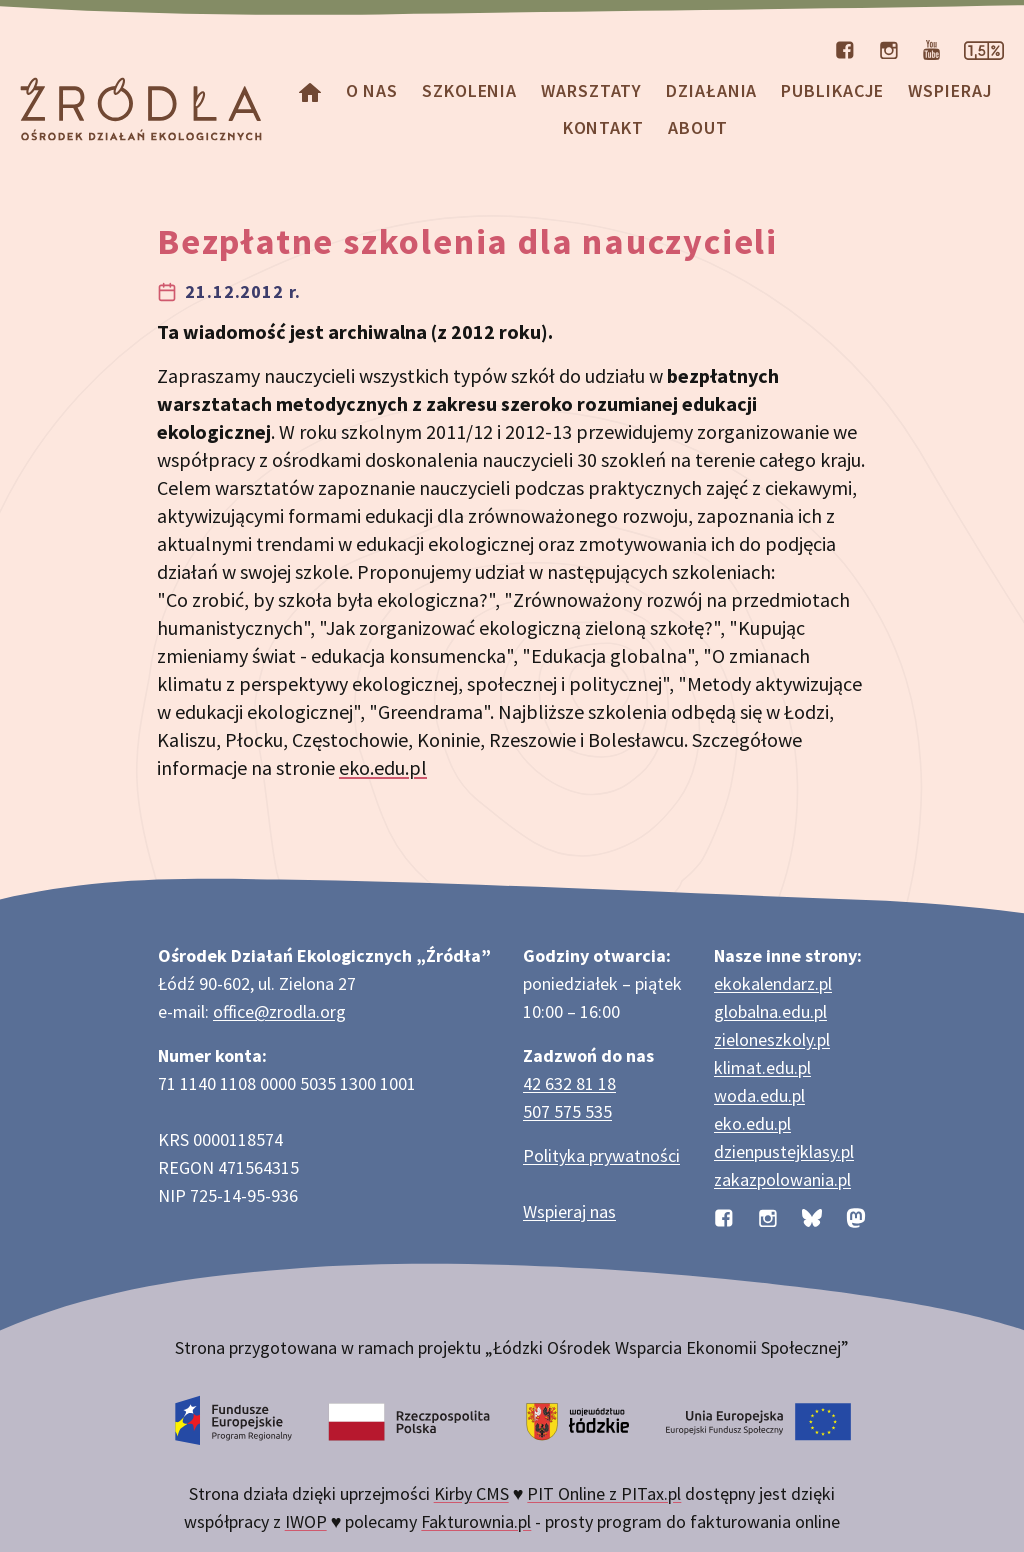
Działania (711, 90)
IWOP (306, 1521)
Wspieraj (950, 90)
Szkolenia (469, 90)
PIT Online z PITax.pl (604, 1493)
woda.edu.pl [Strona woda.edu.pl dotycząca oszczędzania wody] (759, 1095)
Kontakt (603, 127)
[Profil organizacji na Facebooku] (845, 48)
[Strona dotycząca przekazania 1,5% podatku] (984, 48)
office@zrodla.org (279, 1011)
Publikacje (832, 90)
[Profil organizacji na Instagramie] (889, 48)
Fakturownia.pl (476, 1521)
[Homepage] (310, 90)
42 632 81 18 (569, 1083)
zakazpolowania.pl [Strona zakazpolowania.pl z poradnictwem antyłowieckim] (782, 1179)
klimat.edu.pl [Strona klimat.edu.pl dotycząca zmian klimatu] (762, 1067)
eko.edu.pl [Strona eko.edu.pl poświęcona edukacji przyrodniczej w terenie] (752, 1123)
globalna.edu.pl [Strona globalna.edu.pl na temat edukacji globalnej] (770, 1011)
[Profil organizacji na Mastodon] (856, 1215)
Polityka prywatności (601, 1155)
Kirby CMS (471, 1493)
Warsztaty (591, 90)
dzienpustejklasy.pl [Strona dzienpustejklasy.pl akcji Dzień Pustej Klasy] (784, 1151)
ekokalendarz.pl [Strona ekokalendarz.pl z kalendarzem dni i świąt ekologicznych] (773, 983)
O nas (372, 90)
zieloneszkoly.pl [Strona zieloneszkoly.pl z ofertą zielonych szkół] (772, 1039)
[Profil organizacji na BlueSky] (812, 1215)
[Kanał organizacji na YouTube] (931, 48)
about (698, 127)
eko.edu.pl (383, 767)
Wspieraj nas (569, 1211)
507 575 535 (567, 1111)
